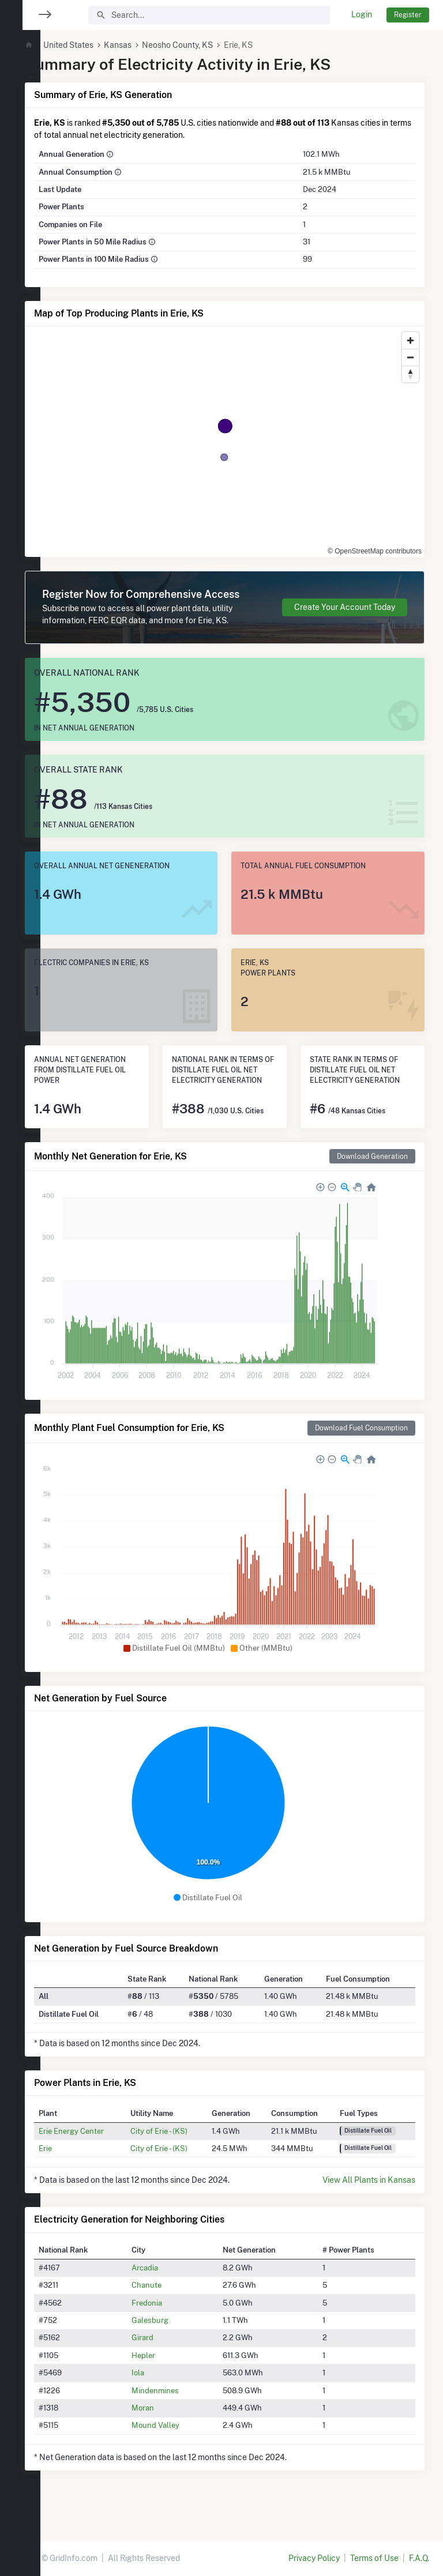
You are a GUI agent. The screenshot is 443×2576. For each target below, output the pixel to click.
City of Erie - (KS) (184, 2152)
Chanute (172, 2306)
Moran (168, 2429)
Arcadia (170, 2289)
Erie (79, 2170)
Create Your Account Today (344, 612)
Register (408, 14)
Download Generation (372, 1178)
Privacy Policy (314, 2558)
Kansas (152, 45)
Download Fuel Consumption (361, 1449)
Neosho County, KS (212, 45)
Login (361, 14)
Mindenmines (181, 2412)
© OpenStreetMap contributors (356, 544)
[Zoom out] (410, 357)
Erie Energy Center (105, 2152)
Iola (163, 2394)
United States (102, 45)
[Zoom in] (410, 340)
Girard (168, 2359)
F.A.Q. (419, 2558)
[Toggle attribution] (412, 544)
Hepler (169, 2377)
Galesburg (175, 2342)
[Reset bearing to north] (410, 374)
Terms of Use (374, 2558)
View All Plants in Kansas (368, 2202)
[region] (20, 1280)
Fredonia (172, 2324)
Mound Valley (181, 2446)
